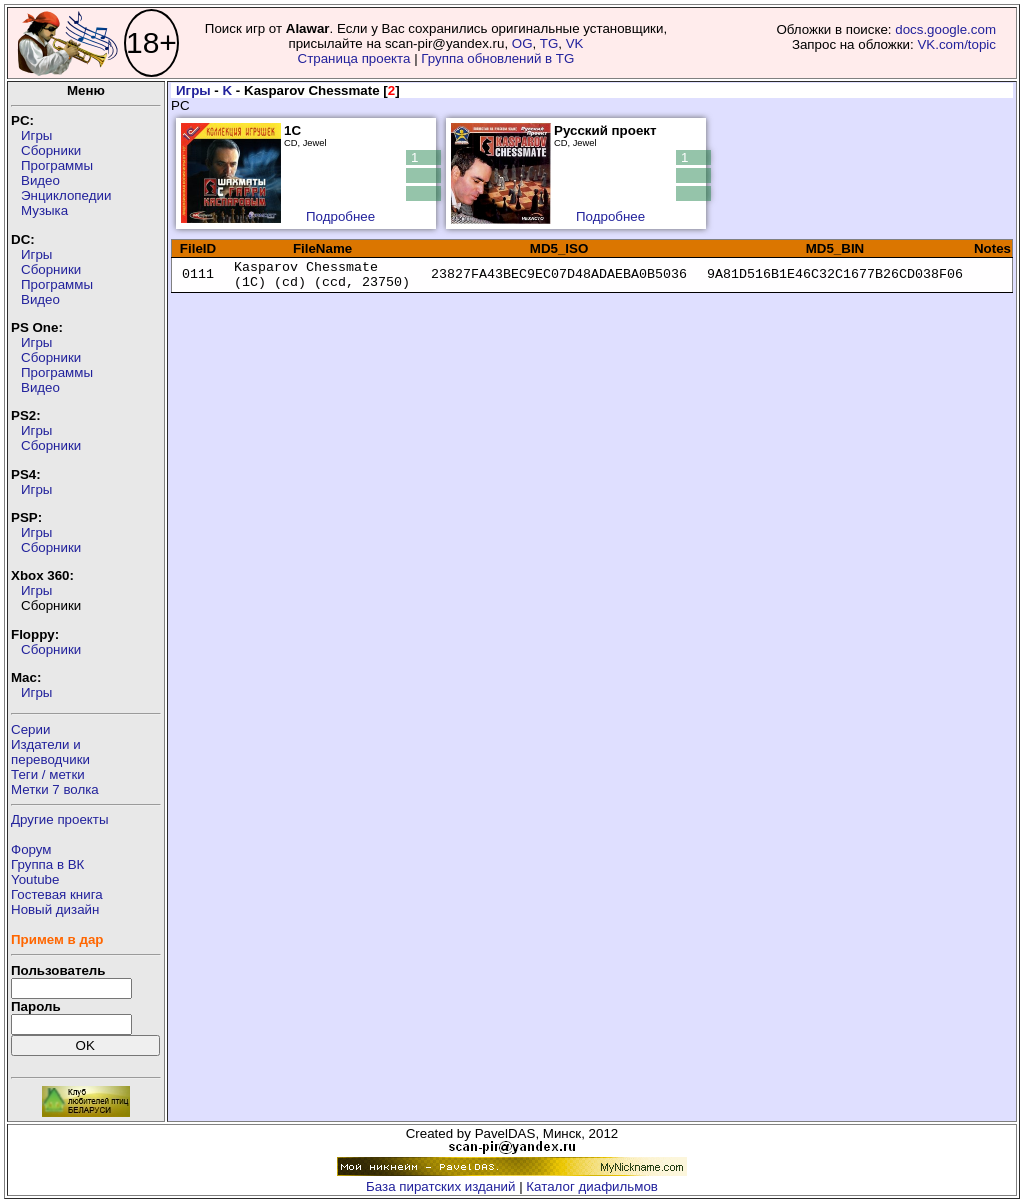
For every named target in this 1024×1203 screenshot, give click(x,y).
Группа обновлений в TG (497, 58)
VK (575, 43)
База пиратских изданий (440, 1186)
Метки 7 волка (55, 789)
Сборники (51, 150)
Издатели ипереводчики (50, 752)
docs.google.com (945, 29)
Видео (40, 180)
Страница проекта (354, 58)
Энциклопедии (66, 195)
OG (522, 43)
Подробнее (340, 216)
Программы (57, 165)
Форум (31, 849)
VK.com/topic (956, 44)
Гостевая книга (57, 894)
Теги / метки (48, 774)
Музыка (44, 210)
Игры (36, 135)
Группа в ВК (47, 864)
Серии (30, 729)
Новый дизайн (55, 909)
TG (549, 43)
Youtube (35, 879)
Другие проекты (60, 819)
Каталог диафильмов (592, 1186)
